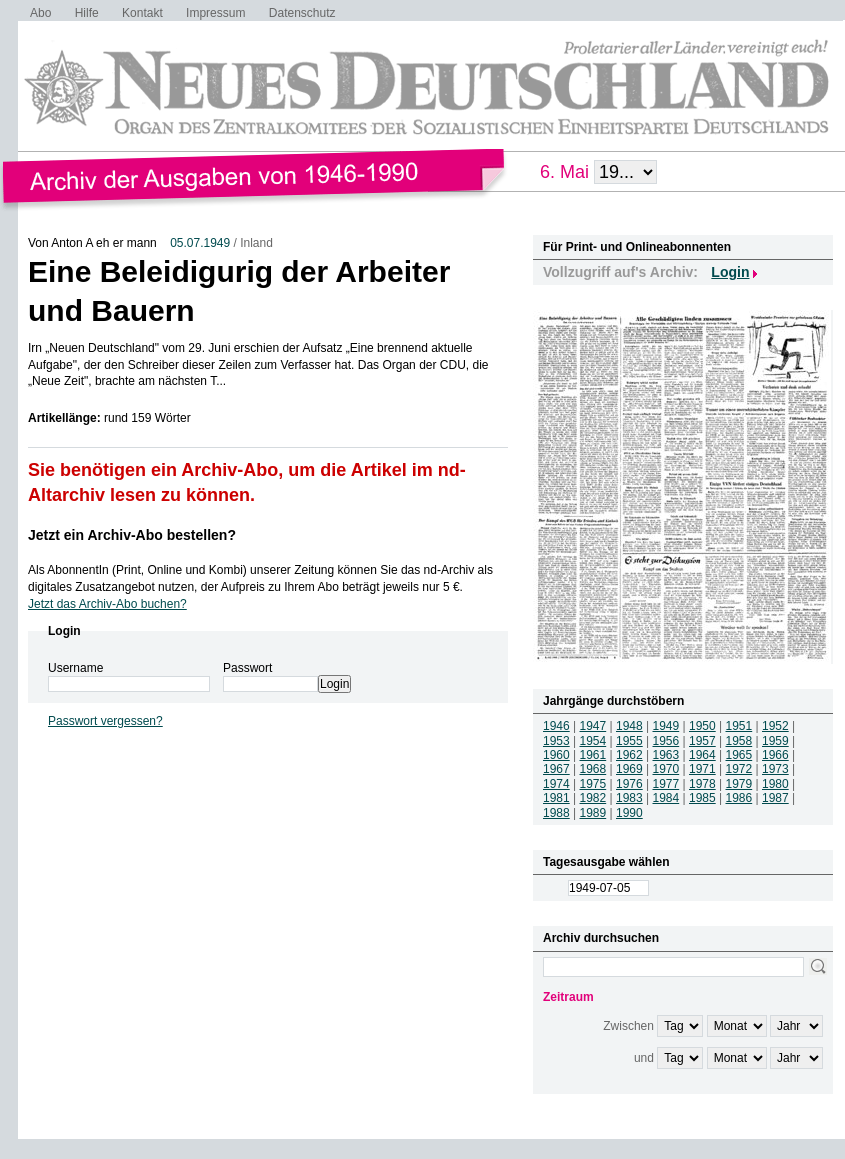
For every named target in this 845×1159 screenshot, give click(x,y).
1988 (556, 813)
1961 (593, 755)
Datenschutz (302, 13)
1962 (629, 755)
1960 (556, 755)
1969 (629, 769)
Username (75, 668)
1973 (775, 769)
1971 (702, 769)
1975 (593, 784)
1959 (775, 741)
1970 (666, 769)
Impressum (215, 13)
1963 (666, 755)
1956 (666, 741)
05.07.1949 (200, 243)
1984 (666, 798)
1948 (629, 726)
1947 (593, 726)
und (644, 1058)
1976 (629, 784)
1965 (739, 755)
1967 (556, 769)
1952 (775, 726)
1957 (702, 741)
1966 (775, 755)
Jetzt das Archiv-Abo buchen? (107, 604)
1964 (702, 755)
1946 (556, 726)
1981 (556, 798)
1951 (739, 726)
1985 (702, 798)
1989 (593, 813)
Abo (40, 13)
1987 (775, 798)
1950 (702, 726)
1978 (702, 784)
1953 (556, 741)
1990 (629, 813)
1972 (739, 769)
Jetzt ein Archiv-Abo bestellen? (132, 535)
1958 (739, 741)
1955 (629, 741)
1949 (666, 726)
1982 (593, 798)
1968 (593, 769)
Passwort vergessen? (105, 721)
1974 (556, 784)
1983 (629, 798)
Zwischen (628, 1026)
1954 (593, 741)
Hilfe (87, 13)
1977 (666, 784)
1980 (775, 784)
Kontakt (142, 13)
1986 (739, 798)
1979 (739, 784)
